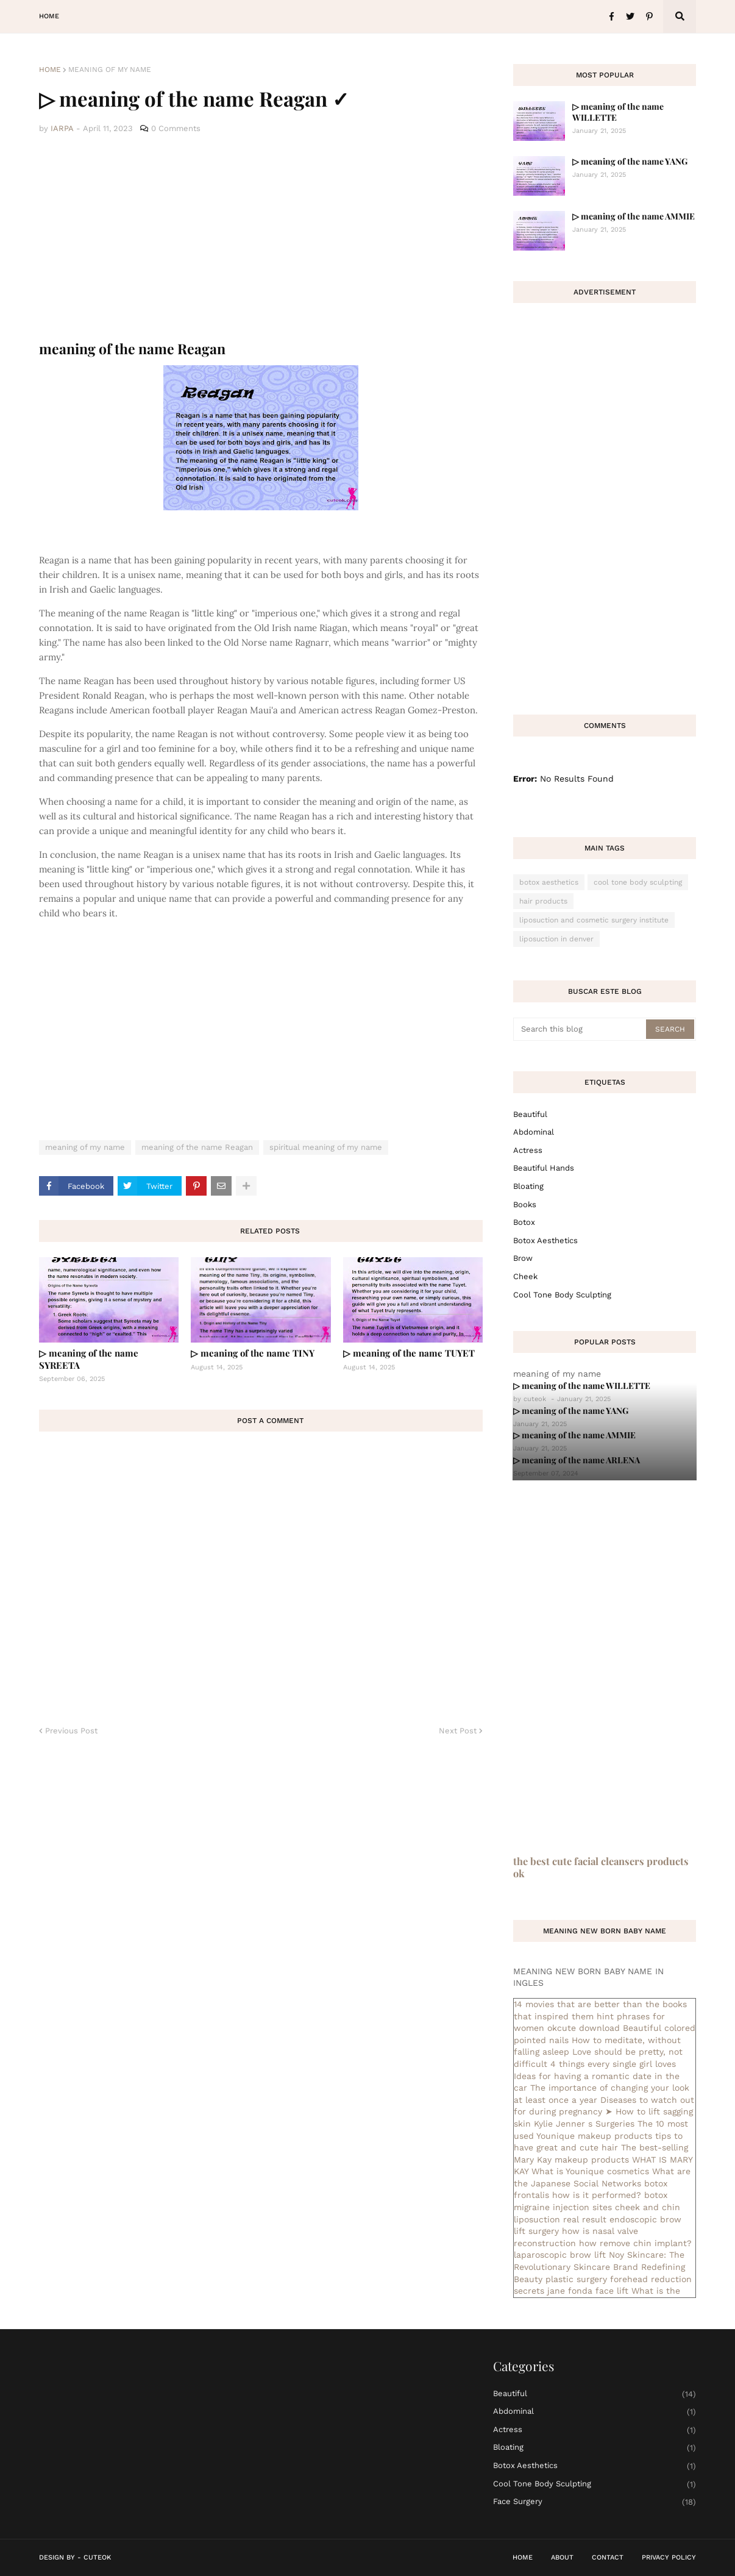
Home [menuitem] (49, 16)
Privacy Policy (669, 2557)
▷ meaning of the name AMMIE (633, 216)
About (562, 2557)
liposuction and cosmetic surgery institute (594, 920)
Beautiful (530, 1114)
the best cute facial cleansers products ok (601, 1867)
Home (50, 69)
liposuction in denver (556, 939)
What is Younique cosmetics (590, 2171)
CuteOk (97, 2557)
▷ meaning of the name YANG (629, 161)
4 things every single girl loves (613, 2064)
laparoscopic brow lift (560, 2255)
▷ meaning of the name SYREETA (88, 1359)
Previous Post (71, 1730)
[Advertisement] (261, 237)
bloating (528, 1186)
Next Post (458, 1730)
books (524, 1204)
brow (523, 1258)
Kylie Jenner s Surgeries (584, 2123)
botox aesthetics (548, 882)
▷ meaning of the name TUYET (409, 1353)
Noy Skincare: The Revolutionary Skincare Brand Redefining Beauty (599, 2266)
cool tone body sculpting (638, 882)
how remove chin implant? (635, 2243)
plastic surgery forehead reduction (618, 2279)
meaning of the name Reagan (197, 1147)
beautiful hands (543, 1167)
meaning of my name (109, 69)
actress (527, 1150)
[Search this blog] (580, 1029)
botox (524, 1222)
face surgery (594, 2502)
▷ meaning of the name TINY (252, 1353)
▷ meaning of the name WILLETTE (618, 112)
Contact (607, 2557)
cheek (525, 1276)
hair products (543, 901)
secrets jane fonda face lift (571, 2291)
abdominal (533, 1131)
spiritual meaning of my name (325, 1147)
